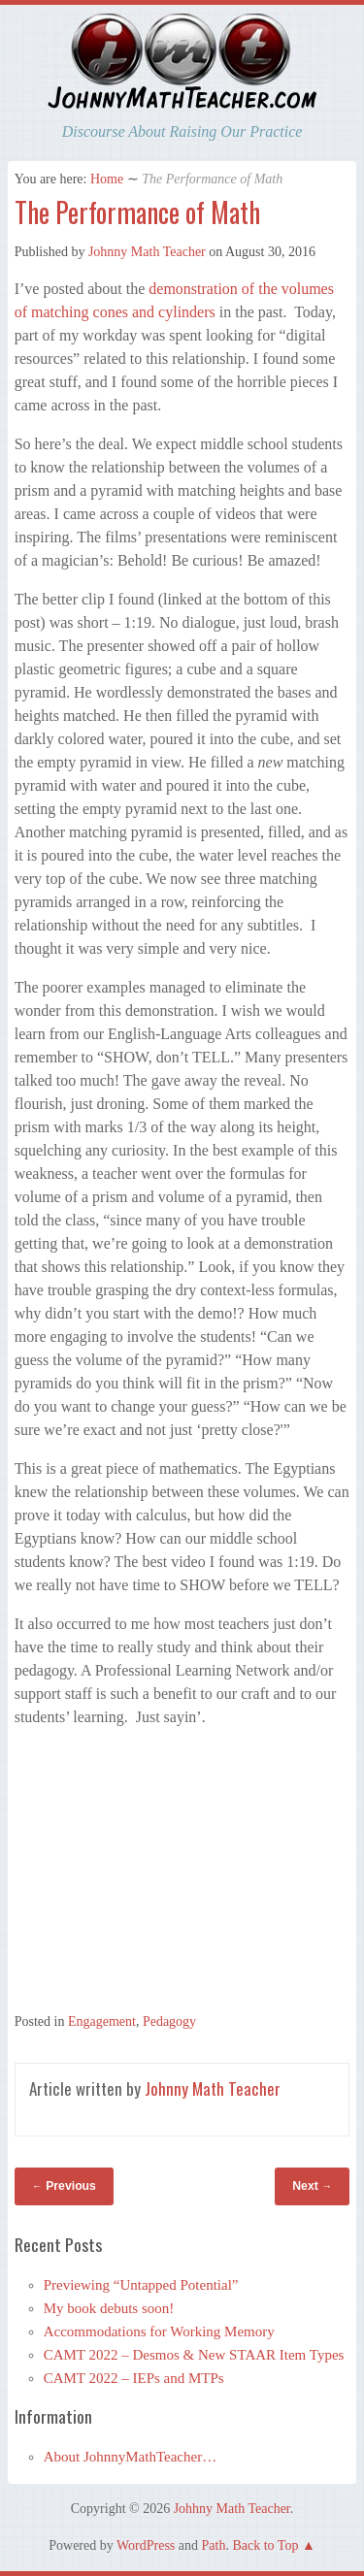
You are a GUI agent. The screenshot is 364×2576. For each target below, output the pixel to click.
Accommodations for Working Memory (159, 2331)
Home (106, 179)
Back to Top (265, 2545)
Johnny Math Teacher (147, 252)
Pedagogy (169, 2021)
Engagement (102, 2021)
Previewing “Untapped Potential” (141, 2285)
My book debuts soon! (109, 2308)
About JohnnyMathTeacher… (130, 2456)
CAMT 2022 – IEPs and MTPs (134, 2378)
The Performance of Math (137, 212)
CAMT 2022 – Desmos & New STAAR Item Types (194, 2355)
